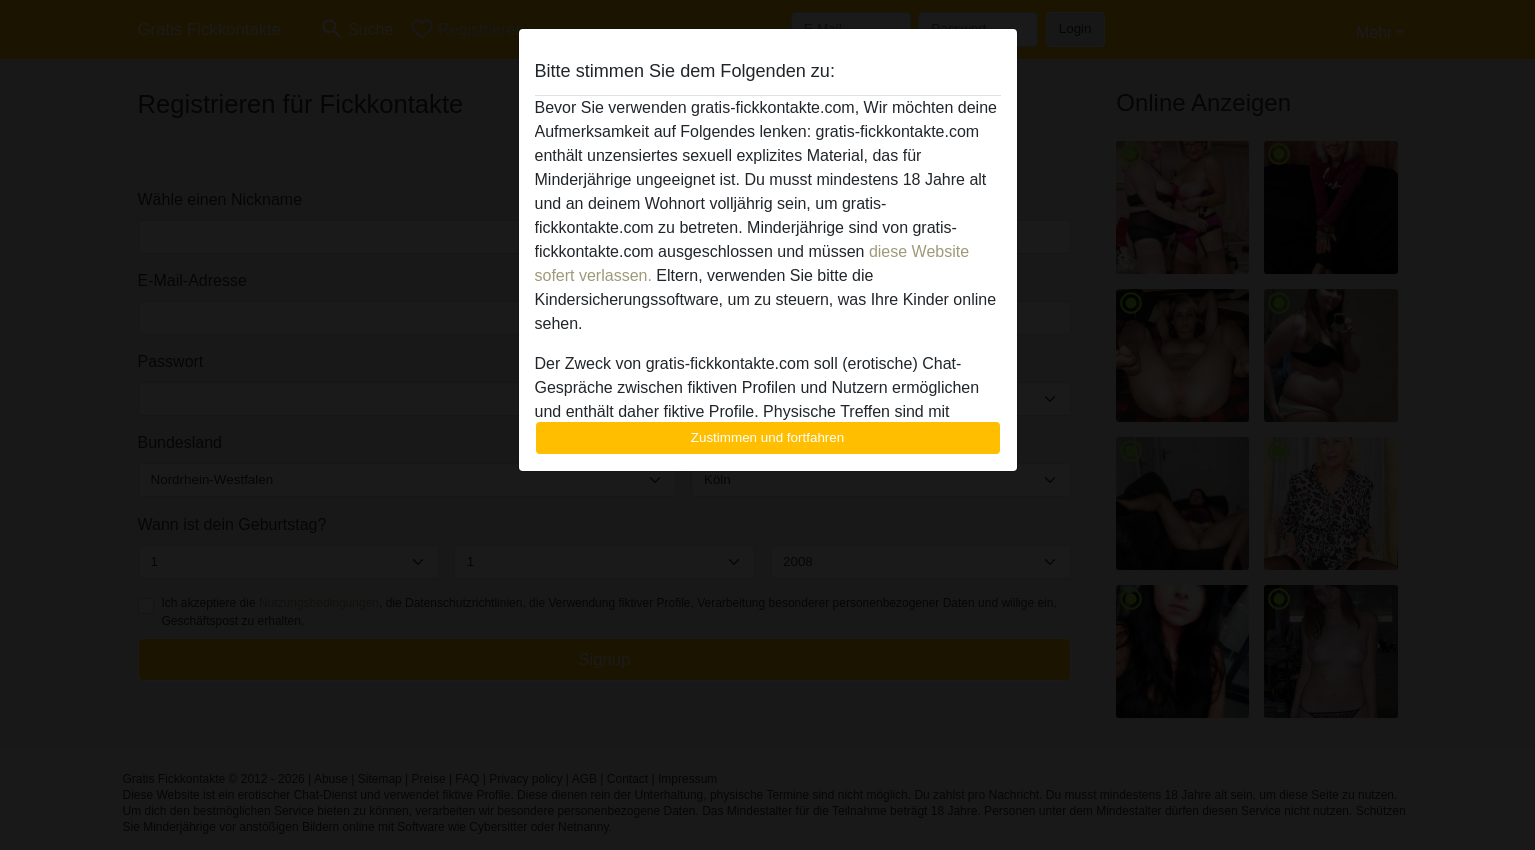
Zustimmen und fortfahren (768, 437)
